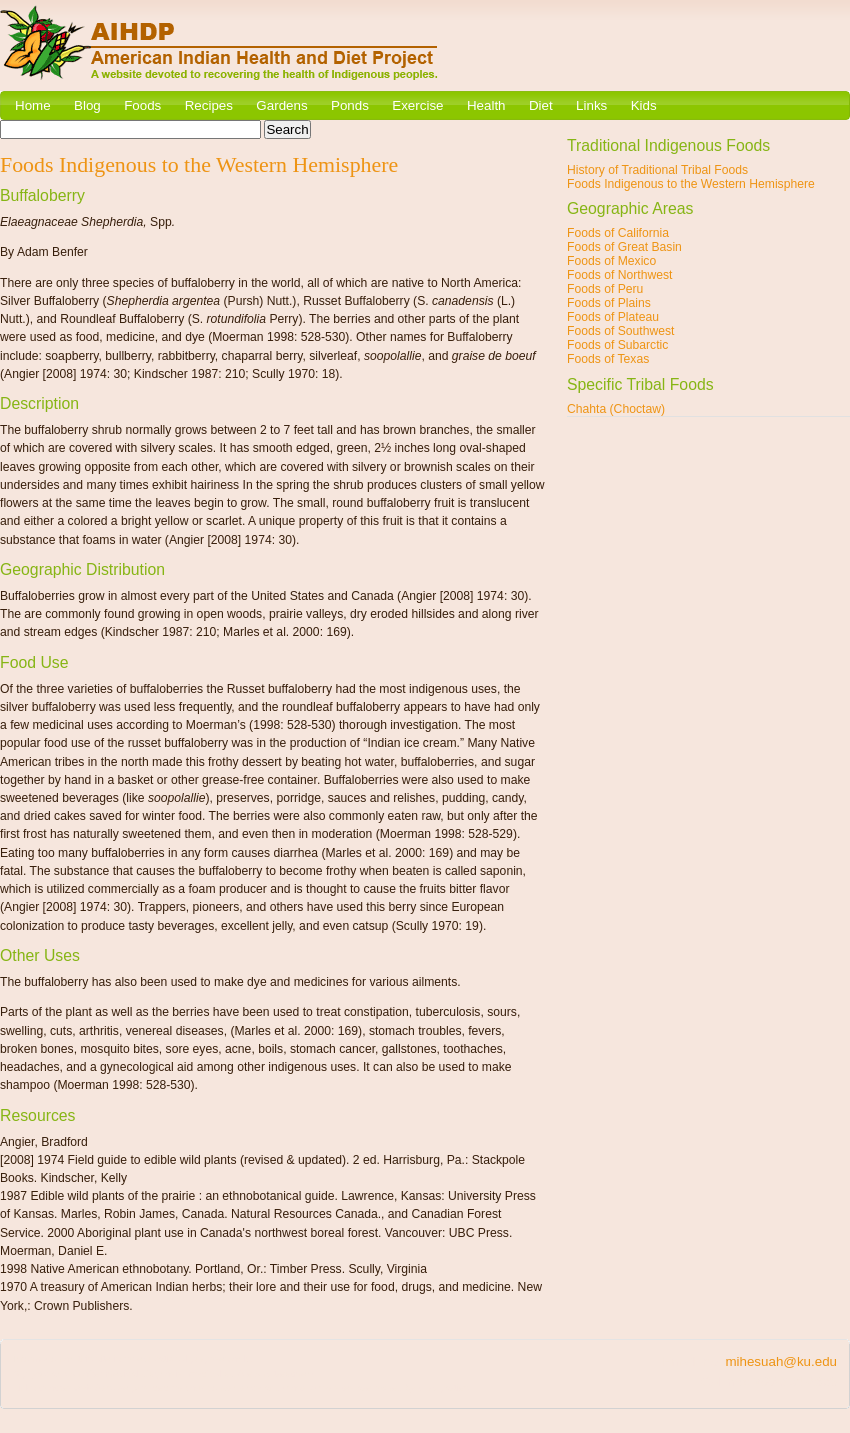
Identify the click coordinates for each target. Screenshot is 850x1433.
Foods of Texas (608, 359)
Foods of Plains (609, 303)
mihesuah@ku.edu (781, 1361)
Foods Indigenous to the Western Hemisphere (691, 184)
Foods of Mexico (611, 261)
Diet (541, 105)
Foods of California (618, 233)
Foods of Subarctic (617, 345)
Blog (87, 105)
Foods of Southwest (620, 331)
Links (591, 105)
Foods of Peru (605, 289)
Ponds (350, 105)
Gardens (281, 105)
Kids (644, 105)
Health (486, 105)
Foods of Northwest (619, 275)
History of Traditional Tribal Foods (657, 170)
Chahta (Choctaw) (616, 409)
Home (33, 105)
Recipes (209, 105)
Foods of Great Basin (624, 247)
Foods (142, 105)
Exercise (417, 105)
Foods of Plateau (613, 317)
